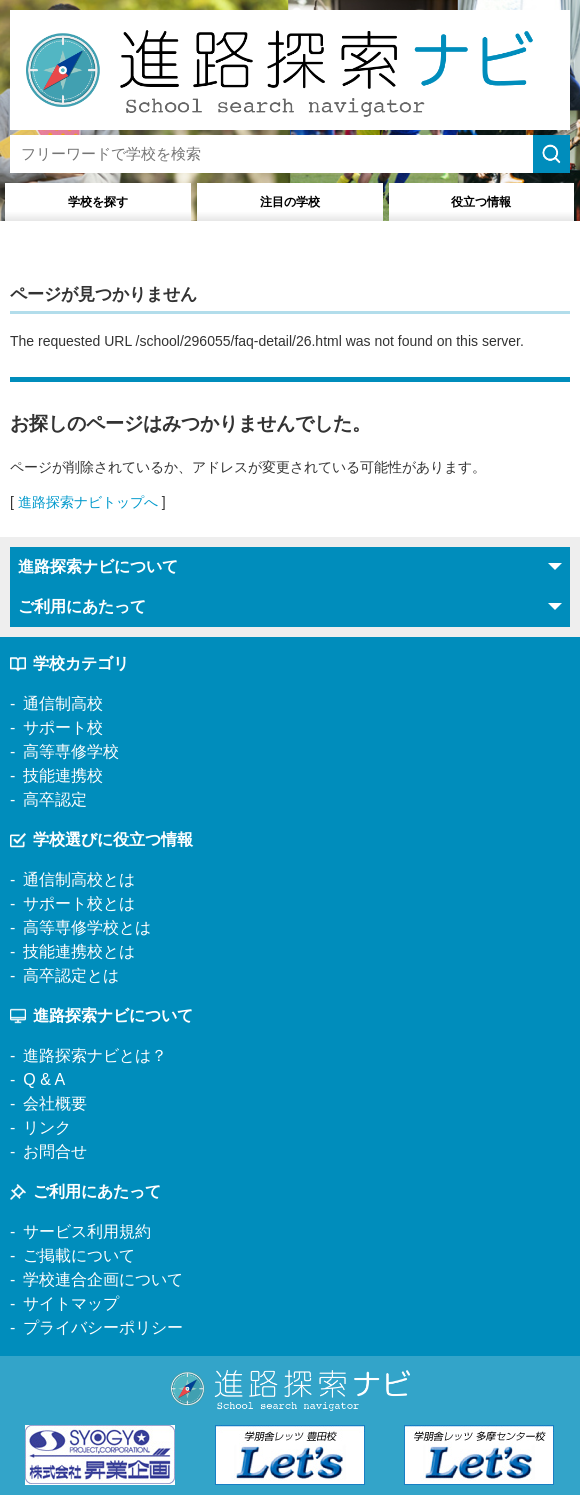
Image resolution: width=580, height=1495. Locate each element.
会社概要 (55, 1103)
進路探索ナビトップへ (88, 502)
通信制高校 (63, 703)
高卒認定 (55, 799)
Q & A (44, 1079)
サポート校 (63, 727)
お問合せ (55, 1151)
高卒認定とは (71, 975)
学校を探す (98, 202)
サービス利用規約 (87, 1231)
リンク (47, 1127)
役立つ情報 (481, 202)
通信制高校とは (79, 879)
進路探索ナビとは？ (95, 1055)
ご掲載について (79, 1255)
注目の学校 (290, 202)
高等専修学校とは (87, 927)
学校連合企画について (103, 1279)
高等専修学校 (71, 751)
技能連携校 (63, 775)
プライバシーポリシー (103, 1327)
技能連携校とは (79, 951)
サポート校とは (79, 903)
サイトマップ (71, 1303)
